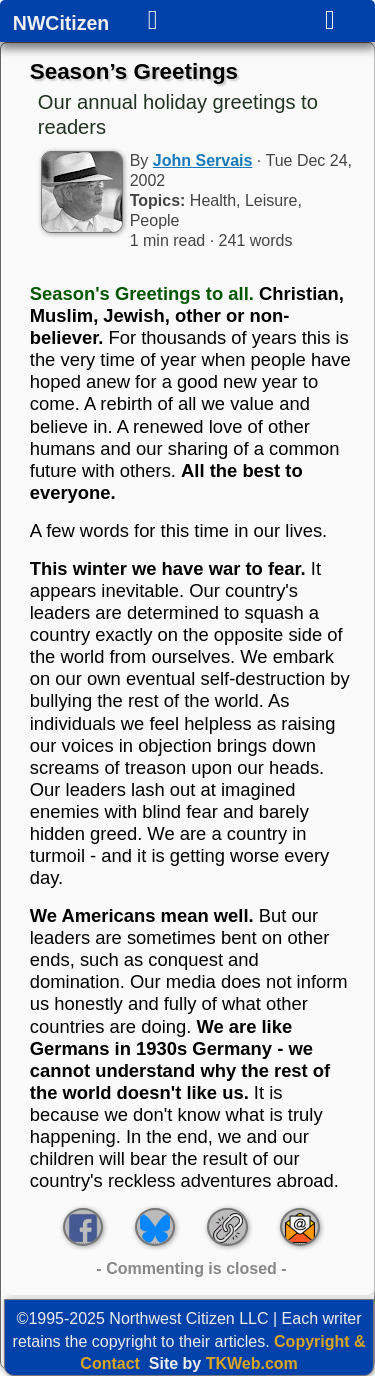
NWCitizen (61, 24)
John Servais (203, 160)
